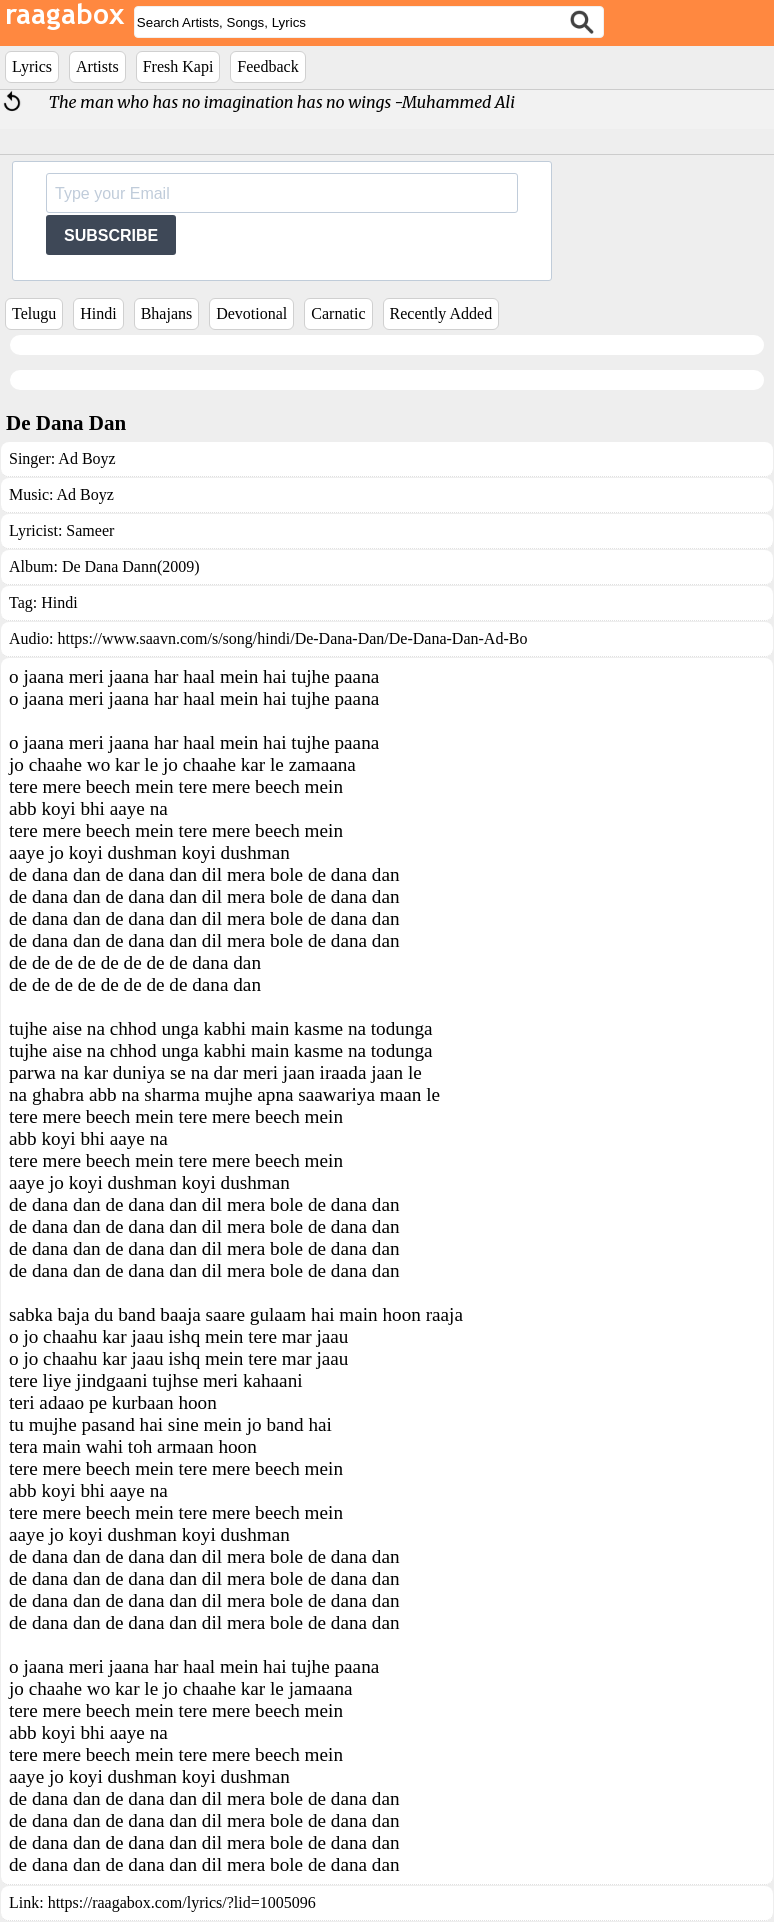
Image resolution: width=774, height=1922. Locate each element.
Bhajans (167, 313)
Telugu (34, 313)
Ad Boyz (86, 458)
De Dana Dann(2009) (131, 566)
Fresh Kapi (178, 66)
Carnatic (338, 313)
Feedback (267, 66)
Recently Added (441, 313)
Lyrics (32, 66)
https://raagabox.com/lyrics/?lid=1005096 (182, 1902)
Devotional (251, 313)
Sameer (90, 530)
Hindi (98, 313)
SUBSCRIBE (111, 235)
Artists (97, 66)
